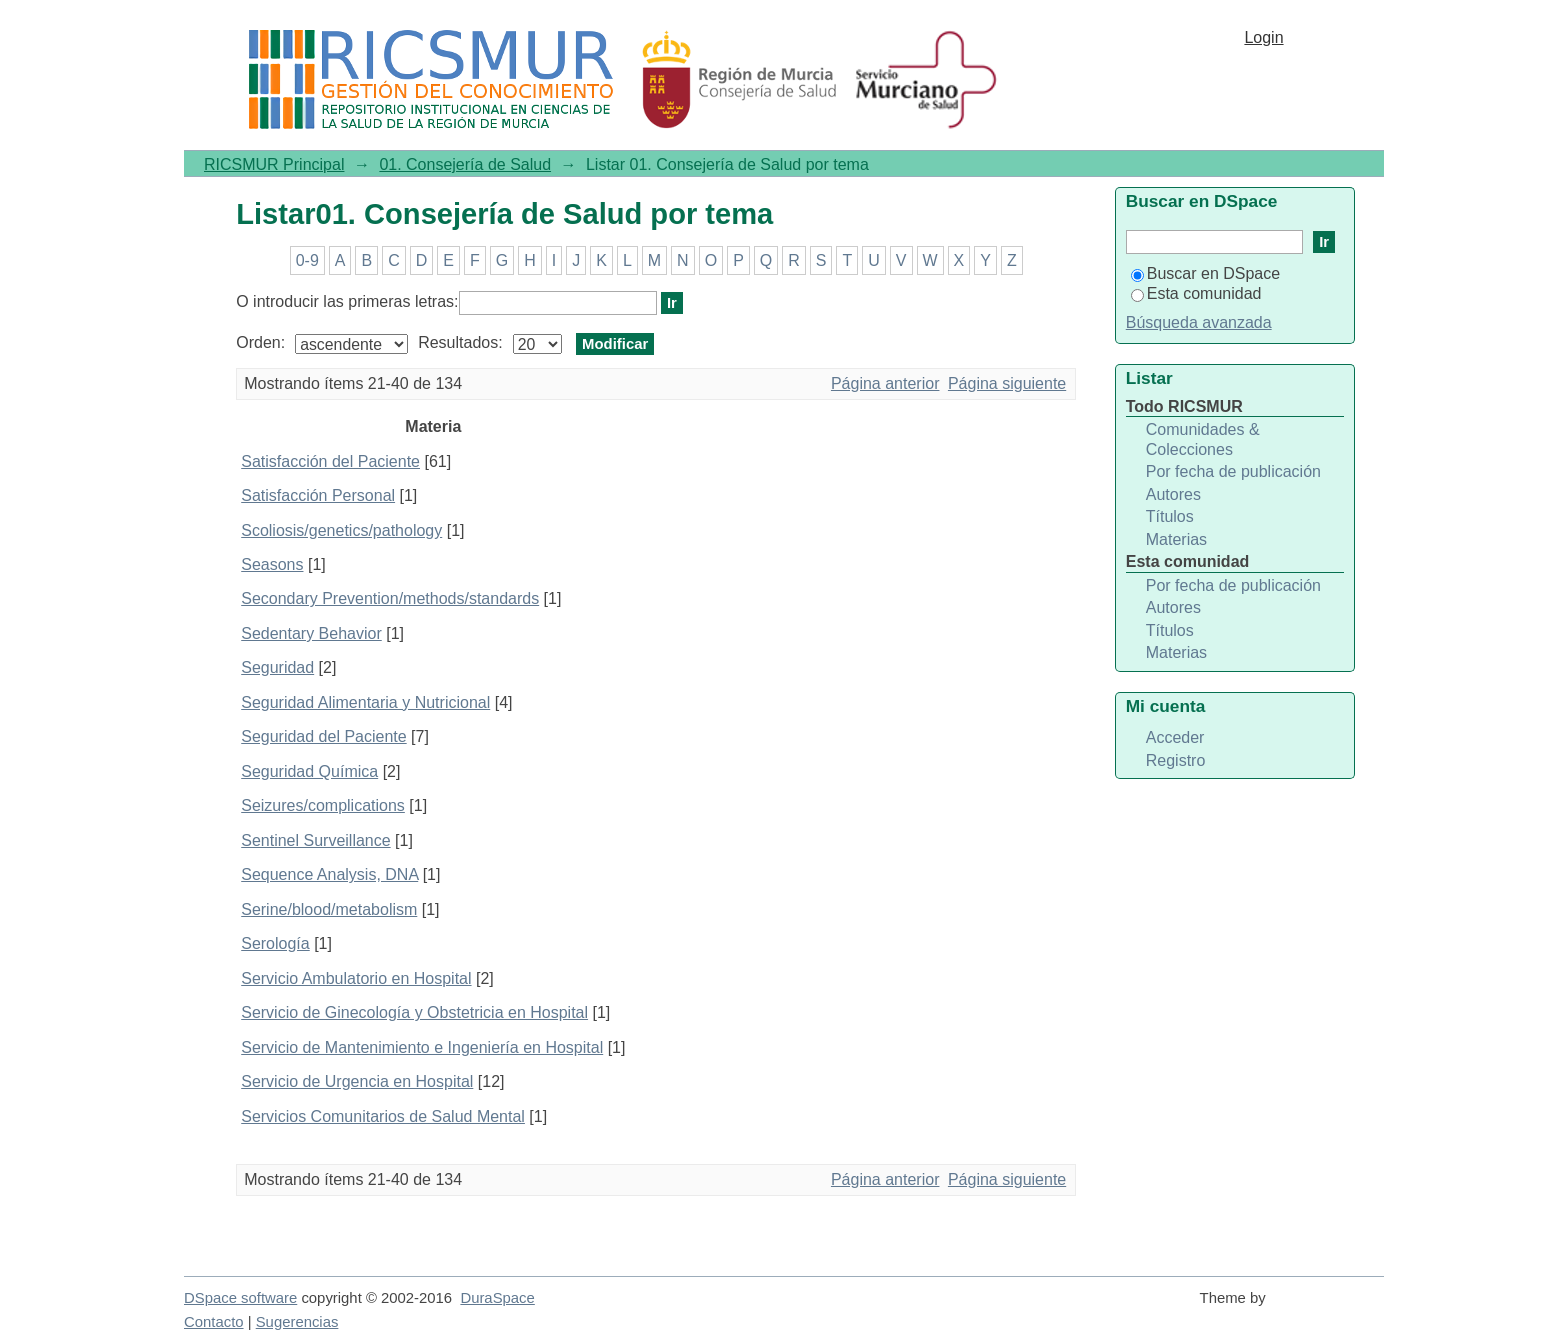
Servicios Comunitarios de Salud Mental (383, 1116)
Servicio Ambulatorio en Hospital (356, 978)
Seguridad (277, 667)
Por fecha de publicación (1233, 471)
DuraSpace (497, 1298)
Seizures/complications (323, 805)
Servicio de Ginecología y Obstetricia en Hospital (414, 1012)
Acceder (1175, 737)
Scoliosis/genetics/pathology (341, 530)
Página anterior (885, 383)
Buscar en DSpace (1205, 273)
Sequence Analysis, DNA (329, 874)
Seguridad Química (309, 771)
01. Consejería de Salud (465, 164)
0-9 (307, 260)
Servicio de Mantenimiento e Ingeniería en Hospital (422, 1047)
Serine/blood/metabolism (329, 909)
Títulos (1170, 516)
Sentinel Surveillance (315, 840)
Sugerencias (297, 1322)
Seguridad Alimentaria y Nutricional (365, 702)
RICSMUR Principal (274, 164)
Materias (1176, 539)
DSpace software (240, 1298)
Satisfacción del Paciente (330, 461)
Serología (275, 943)
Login (1263, 37)
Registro (1176, 760)
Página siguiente (1007, 383)
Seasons (272, 564)
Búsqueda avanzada (1199, 322)
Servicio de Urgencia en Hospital (357, 1081)
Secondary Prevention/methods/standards (390, 598)
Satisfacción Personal (318, 495)
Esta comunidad (1196, 293)
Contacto (214, 1322)
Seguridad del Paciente (323, 736)
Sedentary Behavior (311, 633)
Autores (1173, 494)
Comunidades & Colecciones (1203, 439)
